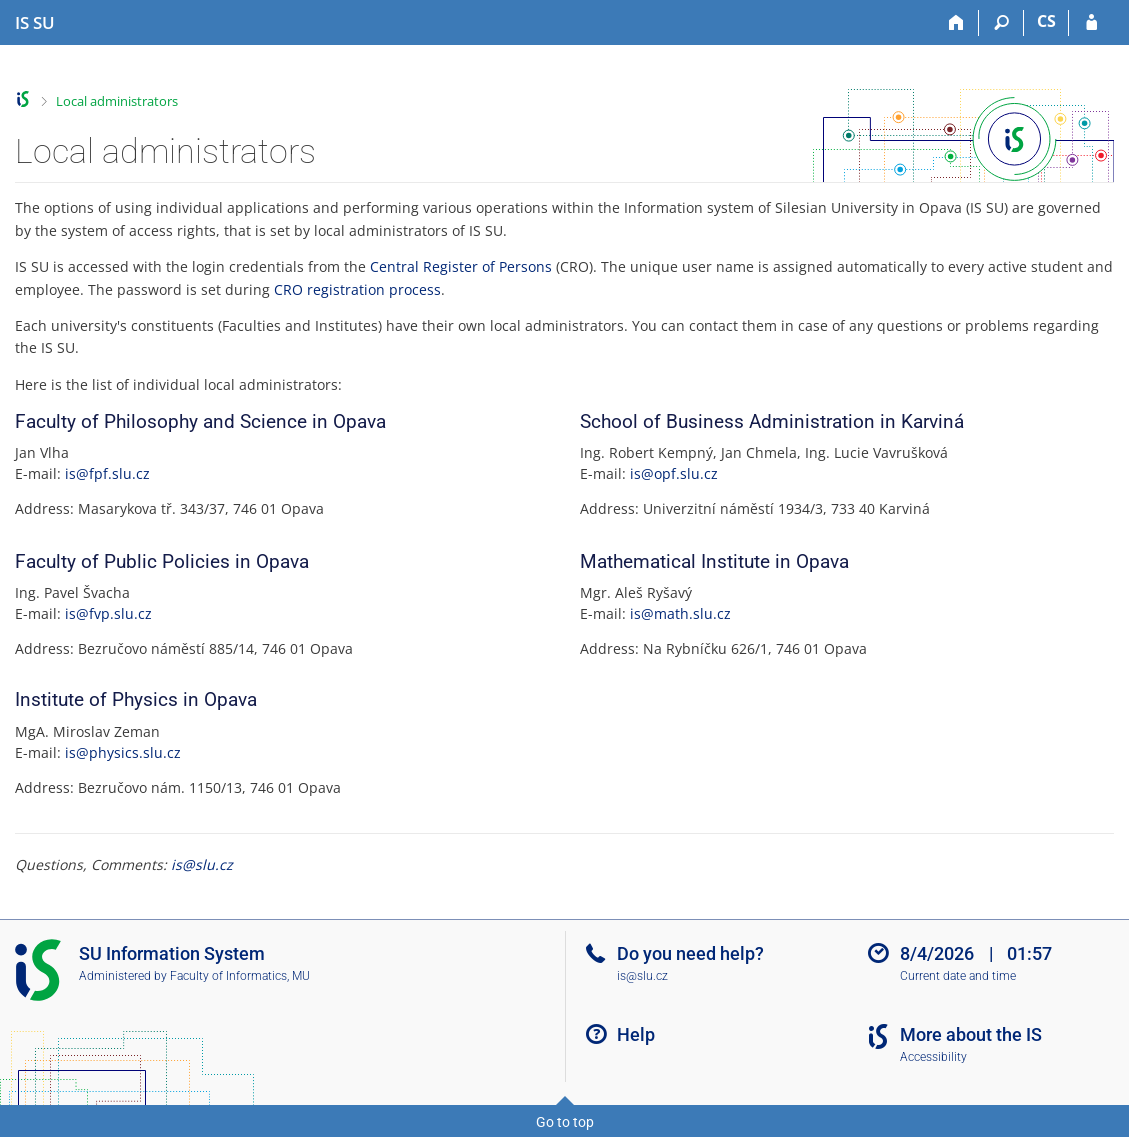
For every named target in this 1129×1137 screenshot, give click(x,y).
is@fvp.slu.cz (108, 613)
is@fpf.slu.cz (107, 473)
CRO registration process (357, 289)
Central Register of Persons (461, 266)
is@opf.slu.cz (674, 473)
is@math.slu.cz (680, 613)
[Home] (956, 23)
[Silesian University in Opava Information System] (35, 23)
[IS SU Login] (1091, 23)
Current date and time (958, 976)
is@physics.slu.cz (123, 752)
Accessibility (933, 1057)
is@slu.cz (202, 864)
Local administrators (117, 101)
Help (636, 1034)
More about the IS (971, 1034)
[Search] (1001, 23)
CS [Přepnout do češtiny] (1046, 21)
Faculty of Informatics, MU (240, 976)
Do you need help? (690, 953)
